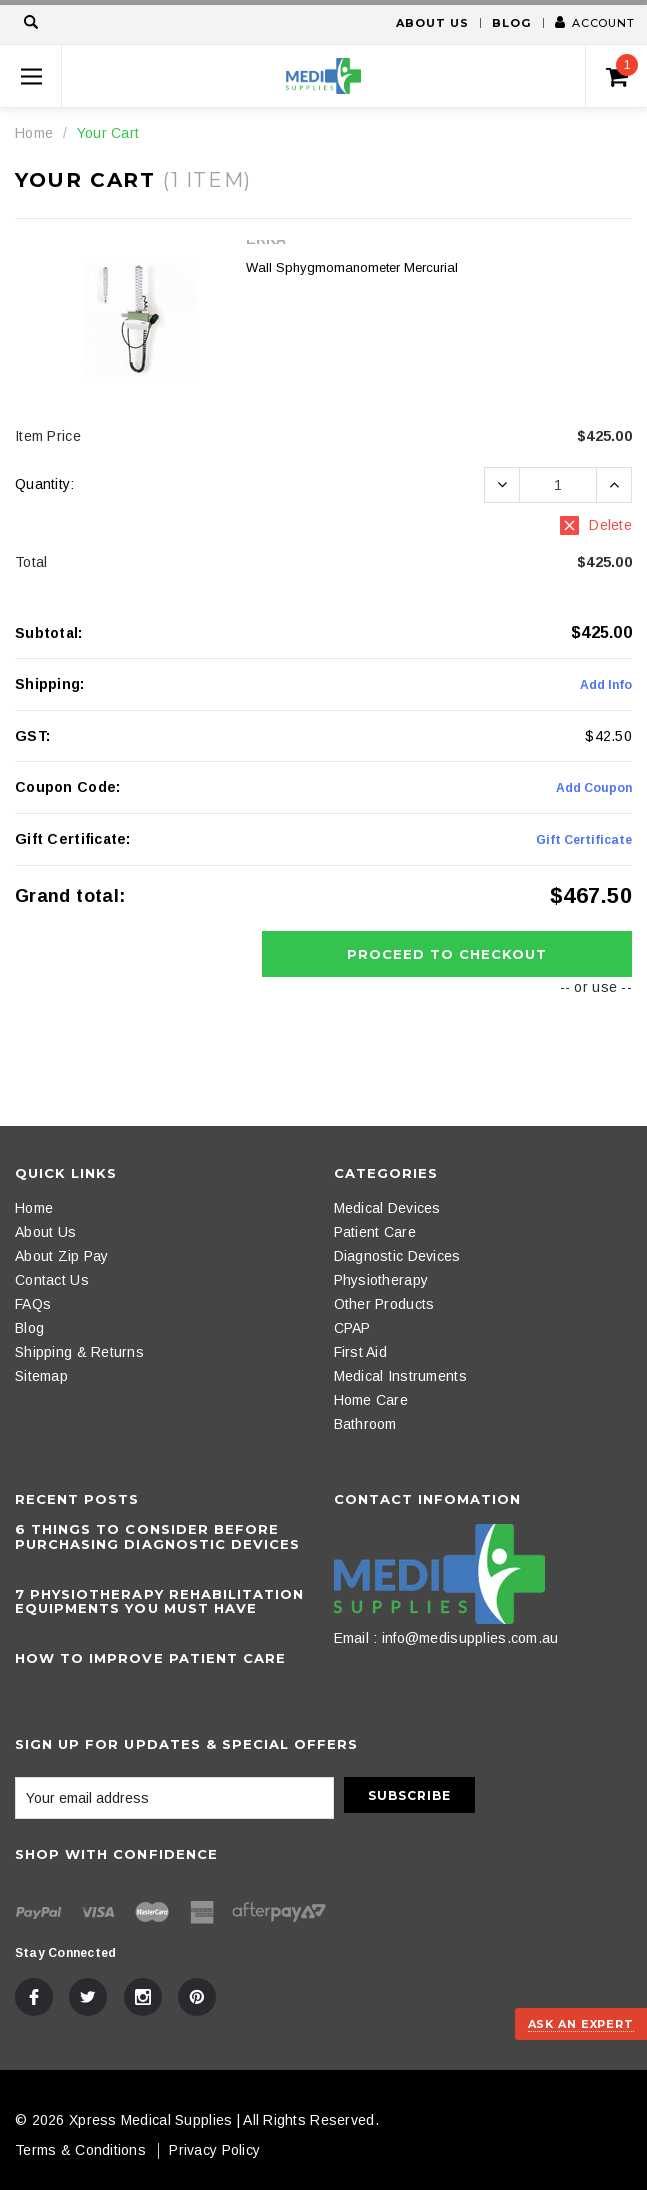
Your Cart (108, 133)
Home (34, 133)
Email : (356, 1638)
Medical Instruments (400, 1376)
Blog (511, 23)
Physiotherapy (381, 1280)
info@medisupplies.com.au (470, 1638)
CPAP (352, 1328)
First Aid (361, 1352)
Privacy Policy (214, 2150)
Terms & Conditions (80, 2150)
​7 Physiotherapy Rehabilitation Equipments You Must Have (159, 1601)
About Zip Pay (62, 1256)
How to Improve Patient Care (150, 1658)
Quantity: (45, 484)
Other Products (384, 1304)
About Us (432, 23)
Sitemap (41, 1376)
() (622, 71)
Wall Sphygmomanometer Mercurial (352, 267)
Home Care (371, 1400)
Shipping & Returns (79, 1352)
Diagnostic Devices (397, 1256)
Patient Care (375, 1232)
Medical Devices (387, 1208)
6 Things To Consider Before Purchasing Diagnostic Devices (157, 1536)
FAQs (33, 1304)
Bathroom (365, 1424)
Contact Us (52, 1280)
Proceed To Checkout (447, 954)
